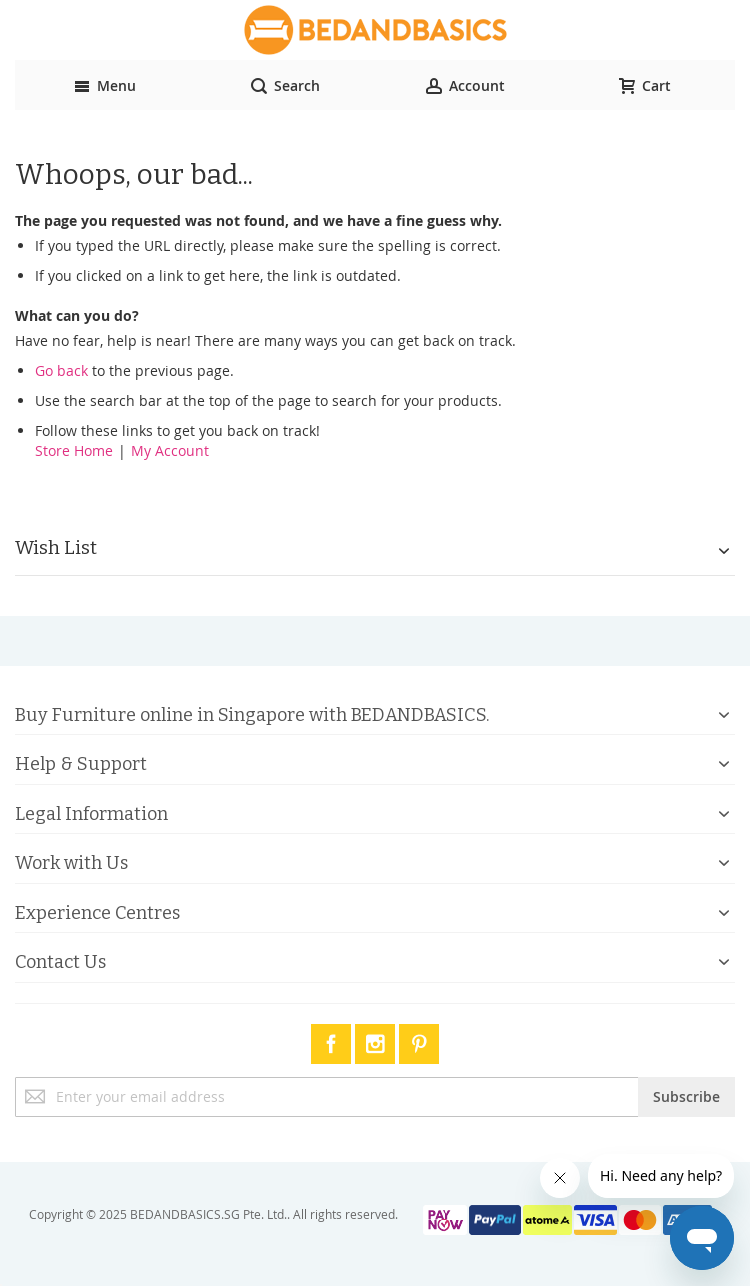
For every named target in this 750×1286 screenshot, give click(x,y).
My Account (170, 450)
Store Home (74, 450)
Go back (61, 370)
